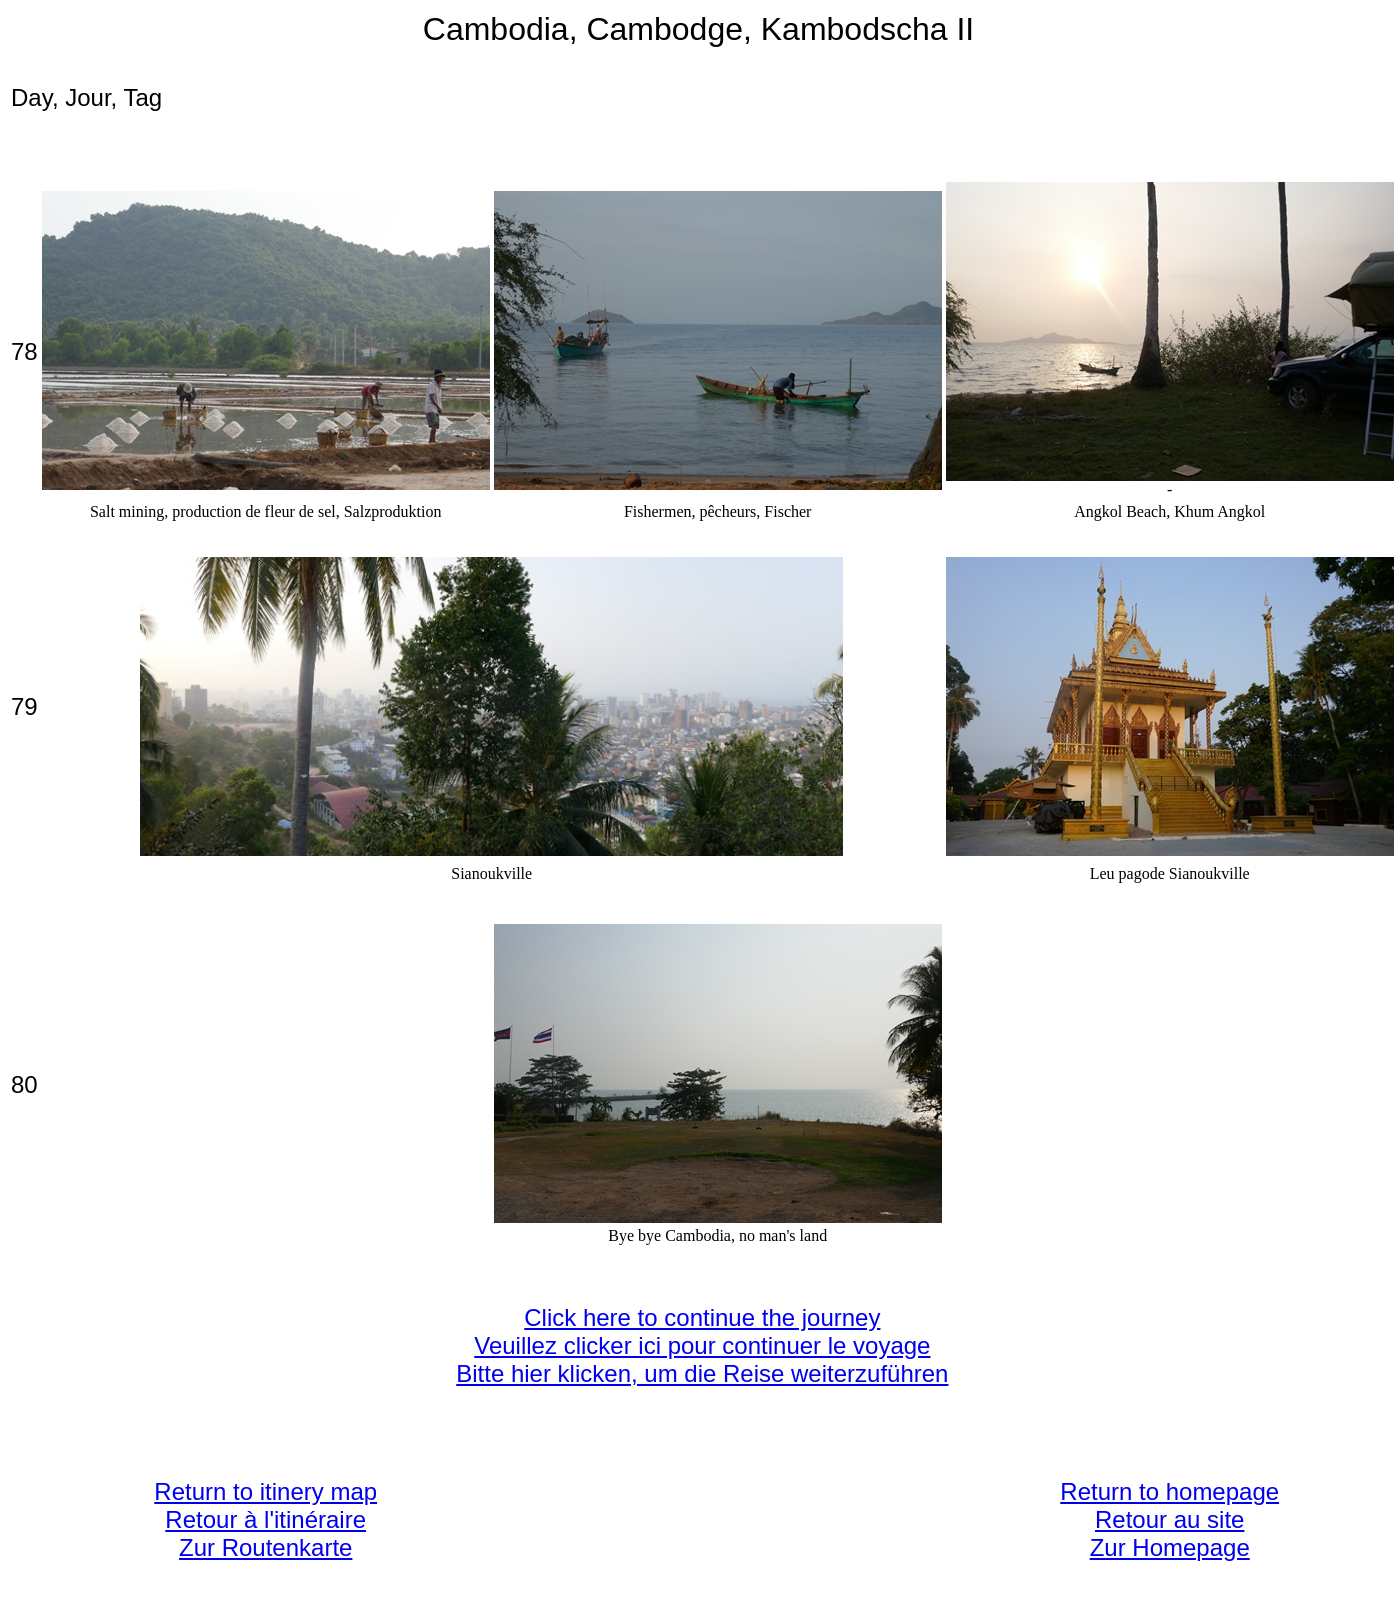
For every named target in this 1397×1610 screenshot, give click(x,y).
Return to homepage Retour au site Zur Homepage (1169, 1519)
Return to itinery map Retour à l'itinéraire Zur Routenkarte (265, 1519)
